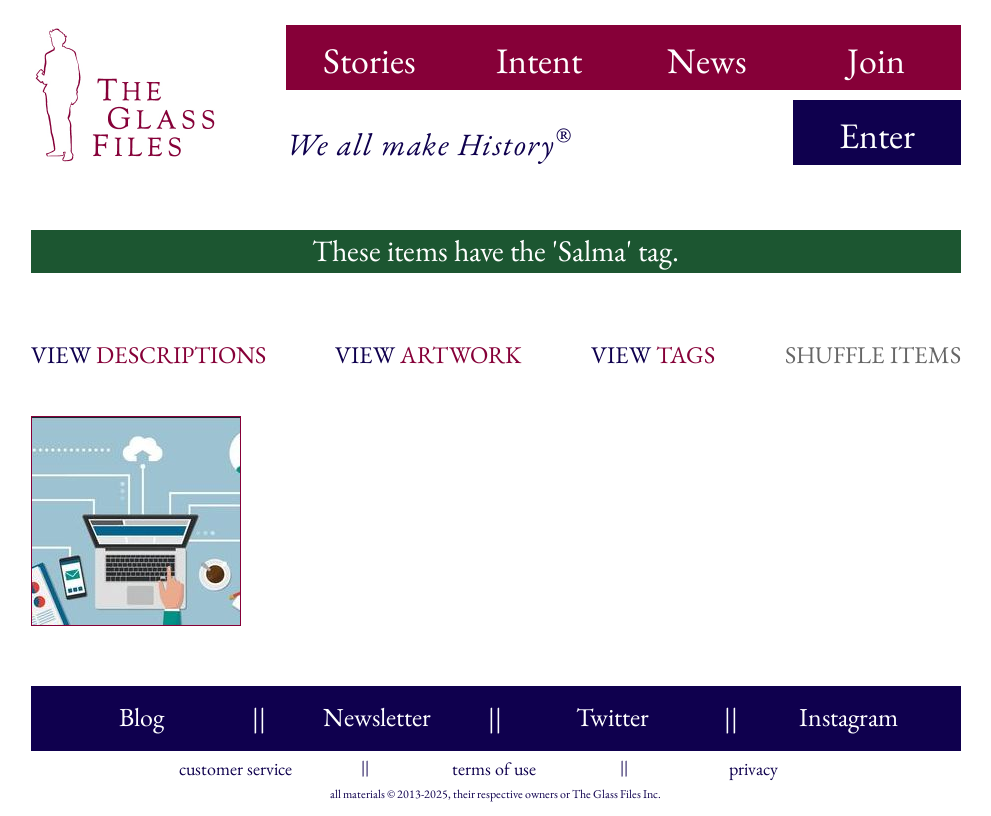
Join (876, 54)
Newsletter (377, 717)
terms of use (494, 764)
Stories (369, 54)
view (148, 354)
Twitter (612, 717)
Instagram (848, 717)
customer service (235, 764)
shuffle (873, 354)
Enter (877, 135)
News (707, 54)
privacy (753, 764)
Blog (141, 717)
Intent (539, 54)
